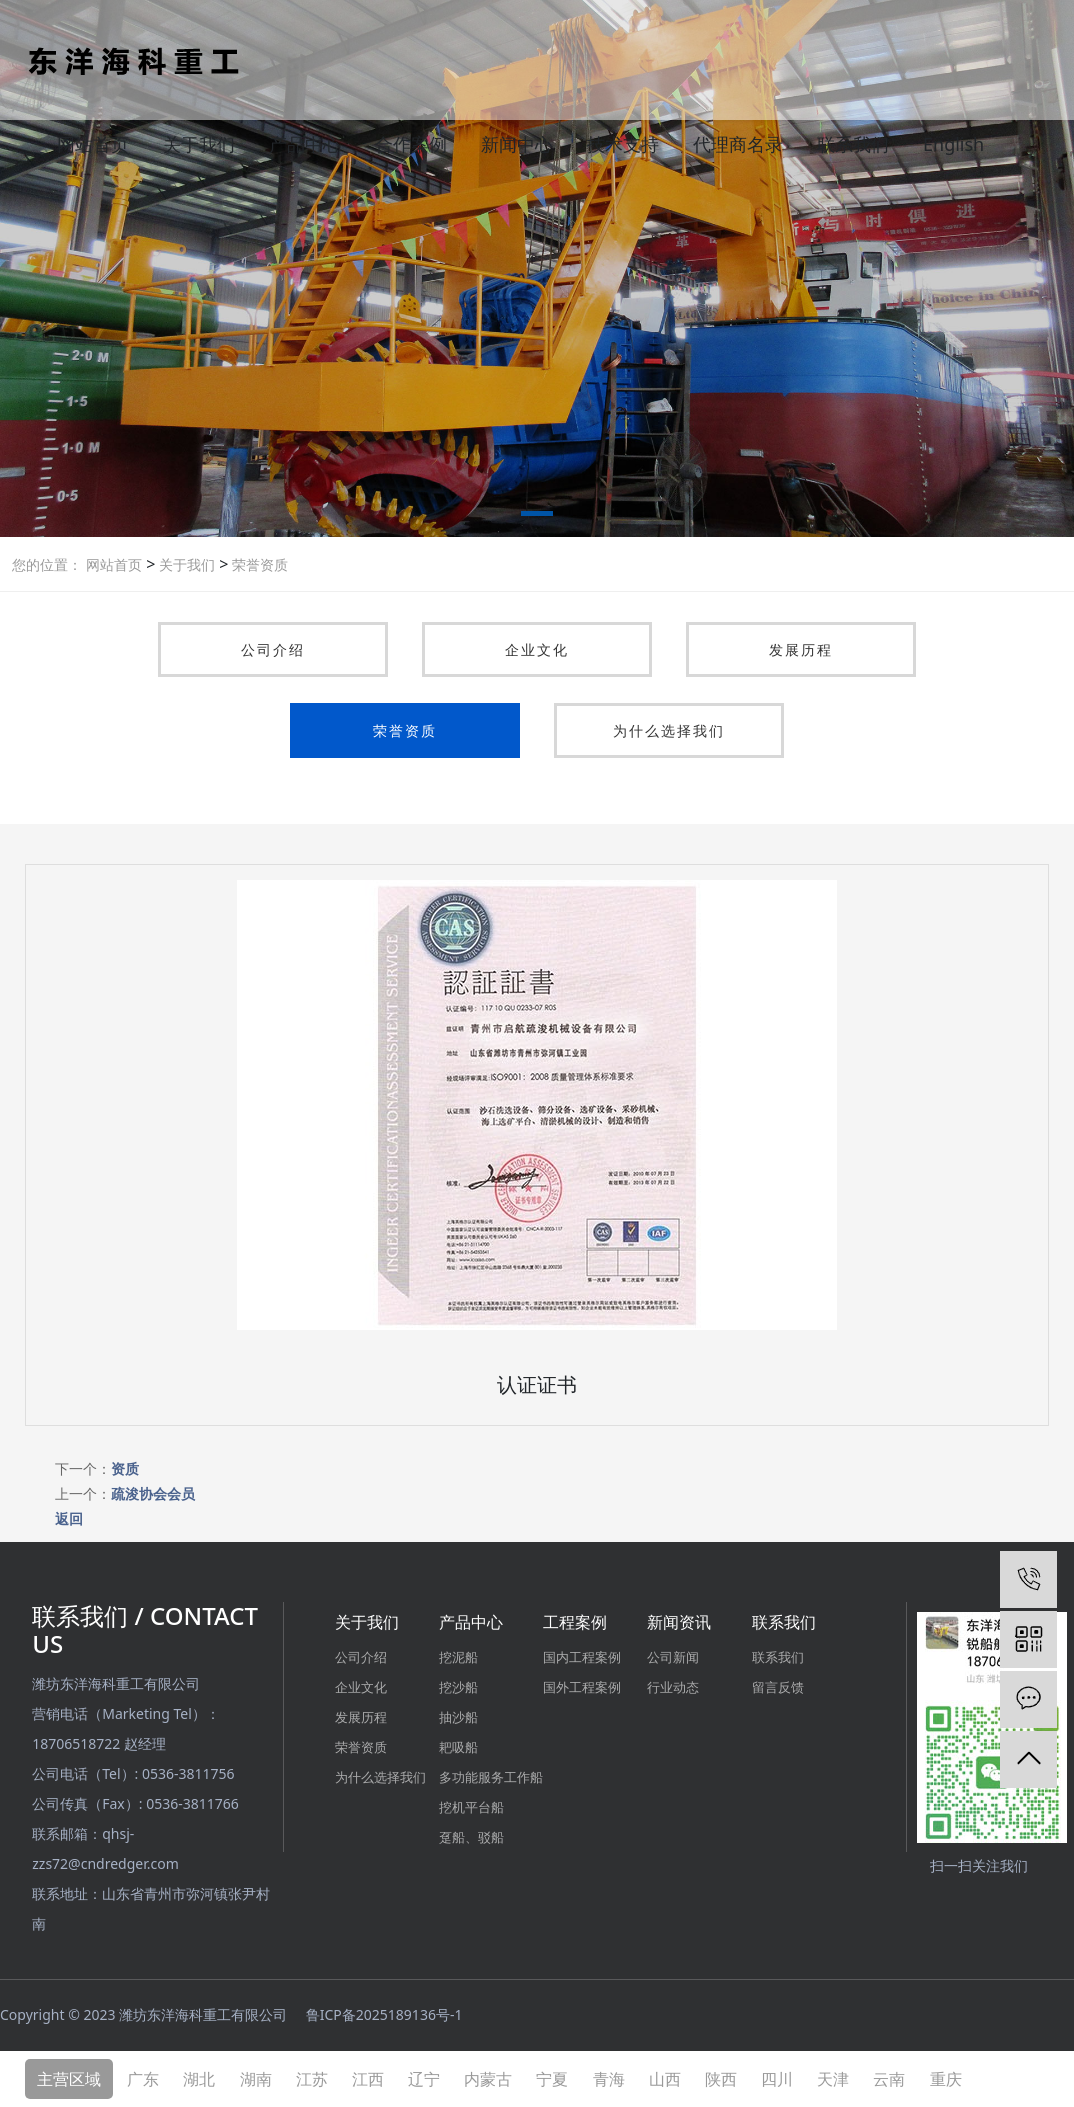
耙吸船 (458, 1747)
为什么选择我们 (669, 730)
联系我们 (853, 144)
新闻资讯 (679, 1622)
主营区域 (69, 2079)
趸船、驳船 (471, 1837)
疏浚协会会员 (153, 1493)
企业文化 (537, 649)
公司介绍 (273, 649)
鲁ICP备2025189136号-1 (384, 2014)
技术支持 (623, 144)
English (953, 144)
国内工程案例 (582, 1657)
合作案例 (411, 144)
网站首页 (93, 144)
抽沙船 (458, 1717)
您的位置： (47, 564)
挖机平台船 (471, 1807)
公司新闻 (673, 1657)
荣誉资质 (258, 564)
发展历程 (801, 649)
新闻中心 (517, 144)
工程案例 (575, 1622)
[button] (537, 517)
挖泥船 (458, 1657)
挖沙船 (458, 1687)
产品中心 (305, 144)
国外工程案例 (582, 1687)
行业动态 (673, 1687)
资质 (125, 1468)
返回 (69, 1518)
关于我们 (199, 144)
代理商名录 (738, 144)
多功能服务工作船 (491, 1777)
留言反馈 (778, 1687)
